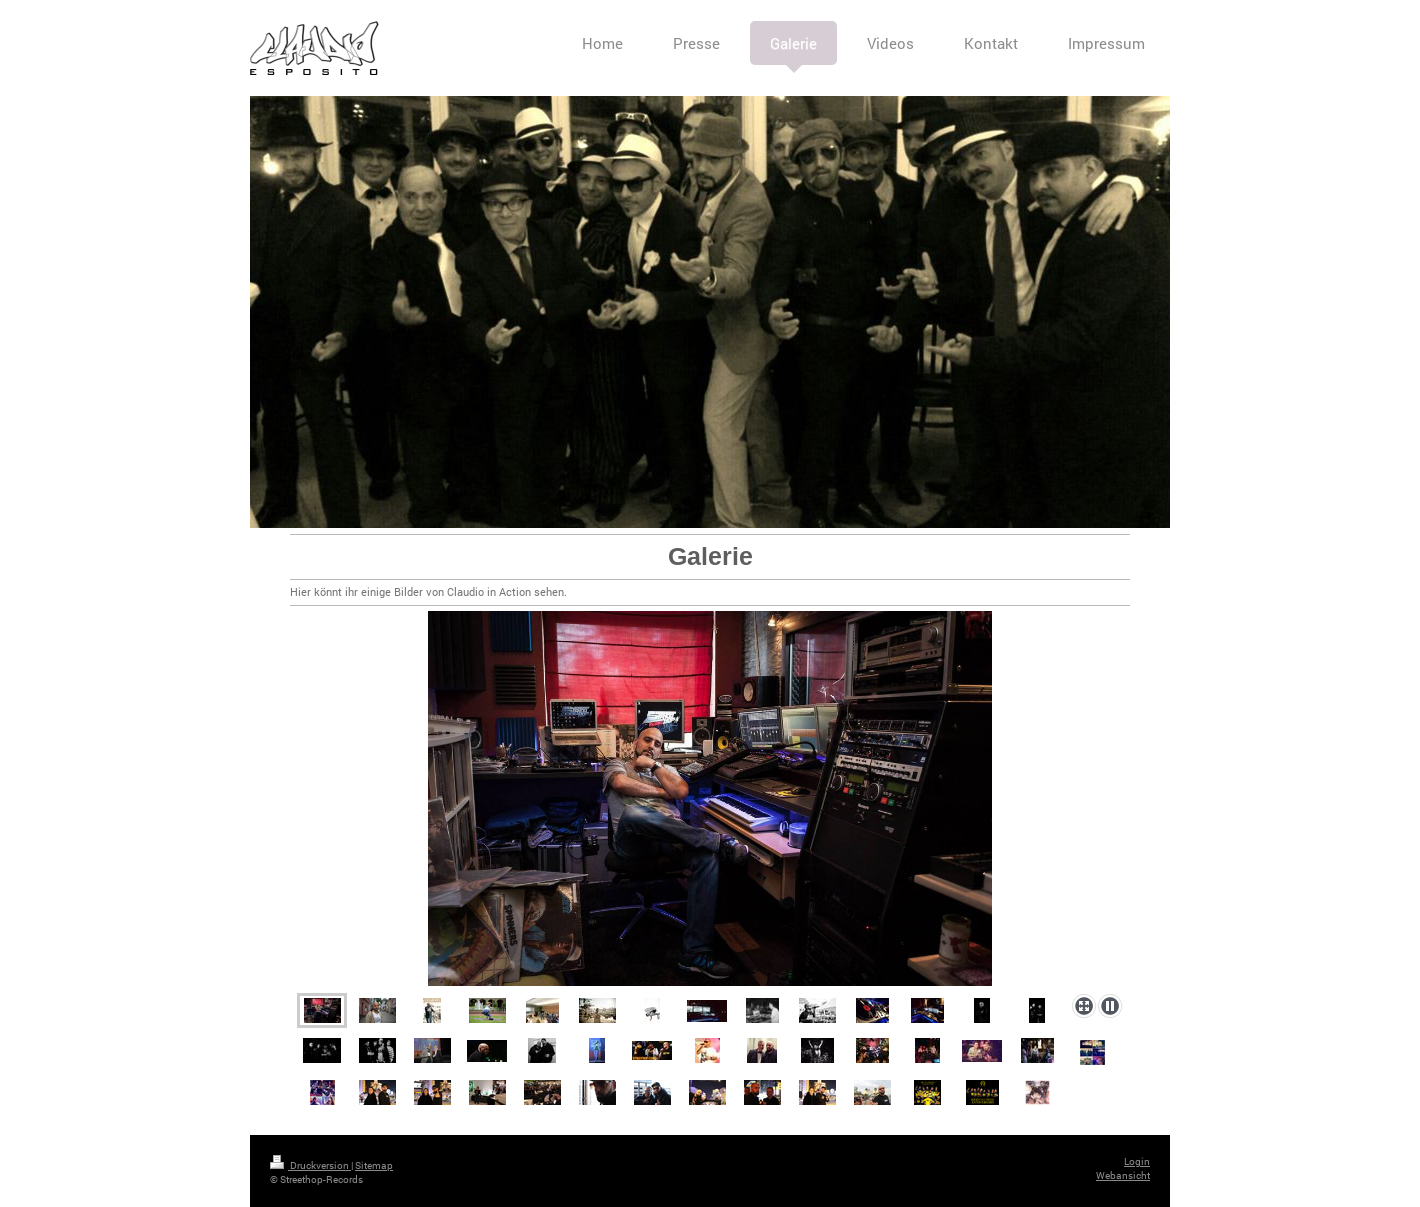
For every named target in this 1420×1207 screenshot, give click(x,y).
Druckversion (310, 1165)
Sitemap (374, 1165)
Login (1137, 1161)
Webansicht (1123, 1175)
